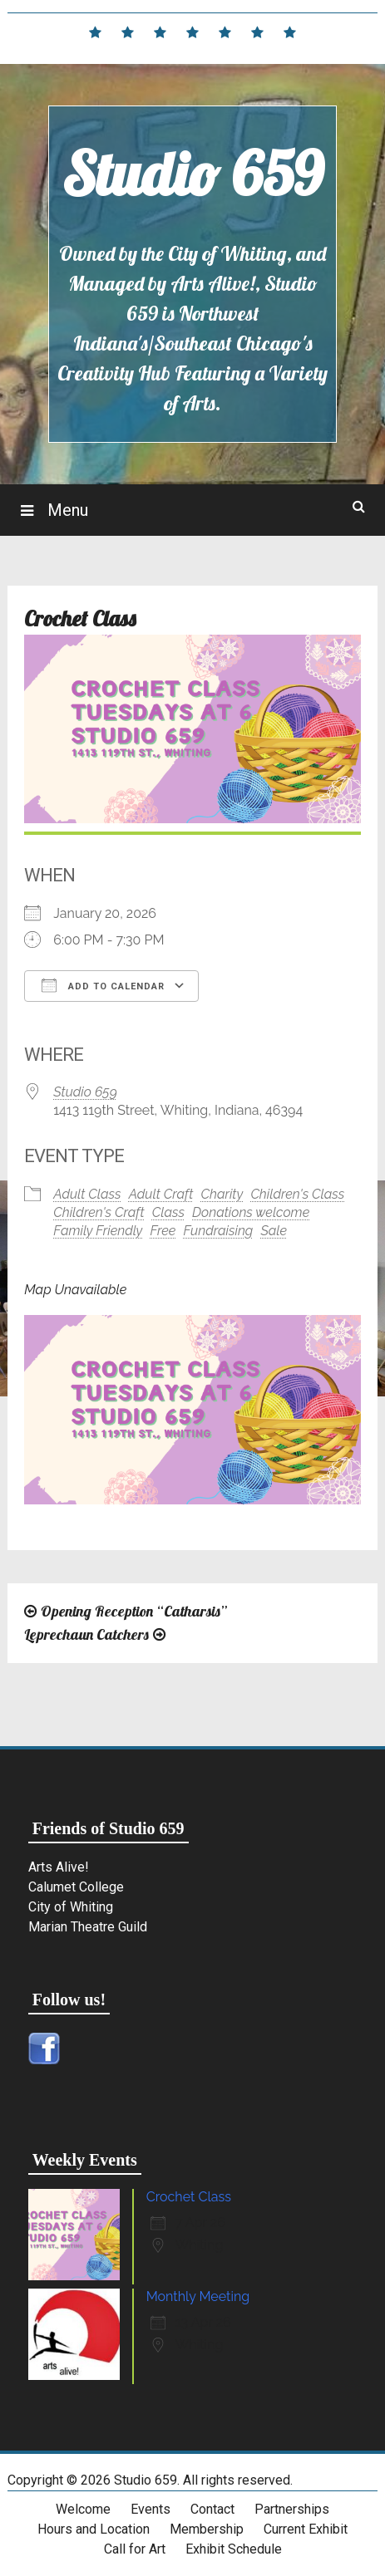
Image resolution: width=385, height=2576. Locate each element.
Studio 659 (192, 173)
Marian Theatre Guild (87, 1927)
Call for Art (134, 2549)
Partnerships (291, 2509)
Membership (207, 2529)
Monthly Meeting (197, 2296)
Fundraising (219, 1231)
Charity (221, 1194)
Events (150, 2509)
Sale (273, 1231)
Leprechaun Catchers (86, 1634)
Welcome (83, 2509)
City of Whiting (70, 1907)
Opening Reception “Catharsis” (134, 1611)
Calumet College (76, 1887)
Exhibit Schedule (233, 2549)
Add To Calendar (103, 985)
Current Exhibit (306, 2529)
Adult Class (87, 1194)
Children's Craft (98, 1212)
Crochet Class (188, 2197)
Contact (212, 2509)
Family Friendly (97, 1231)
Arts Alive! (58, 1867)
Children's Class (297, 1194)
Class (168, 1212)
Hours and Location (93, 2529)
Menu (65, 510)
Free (162, 1231)
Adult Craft (161, 1194)
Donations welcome (250, 1212)
